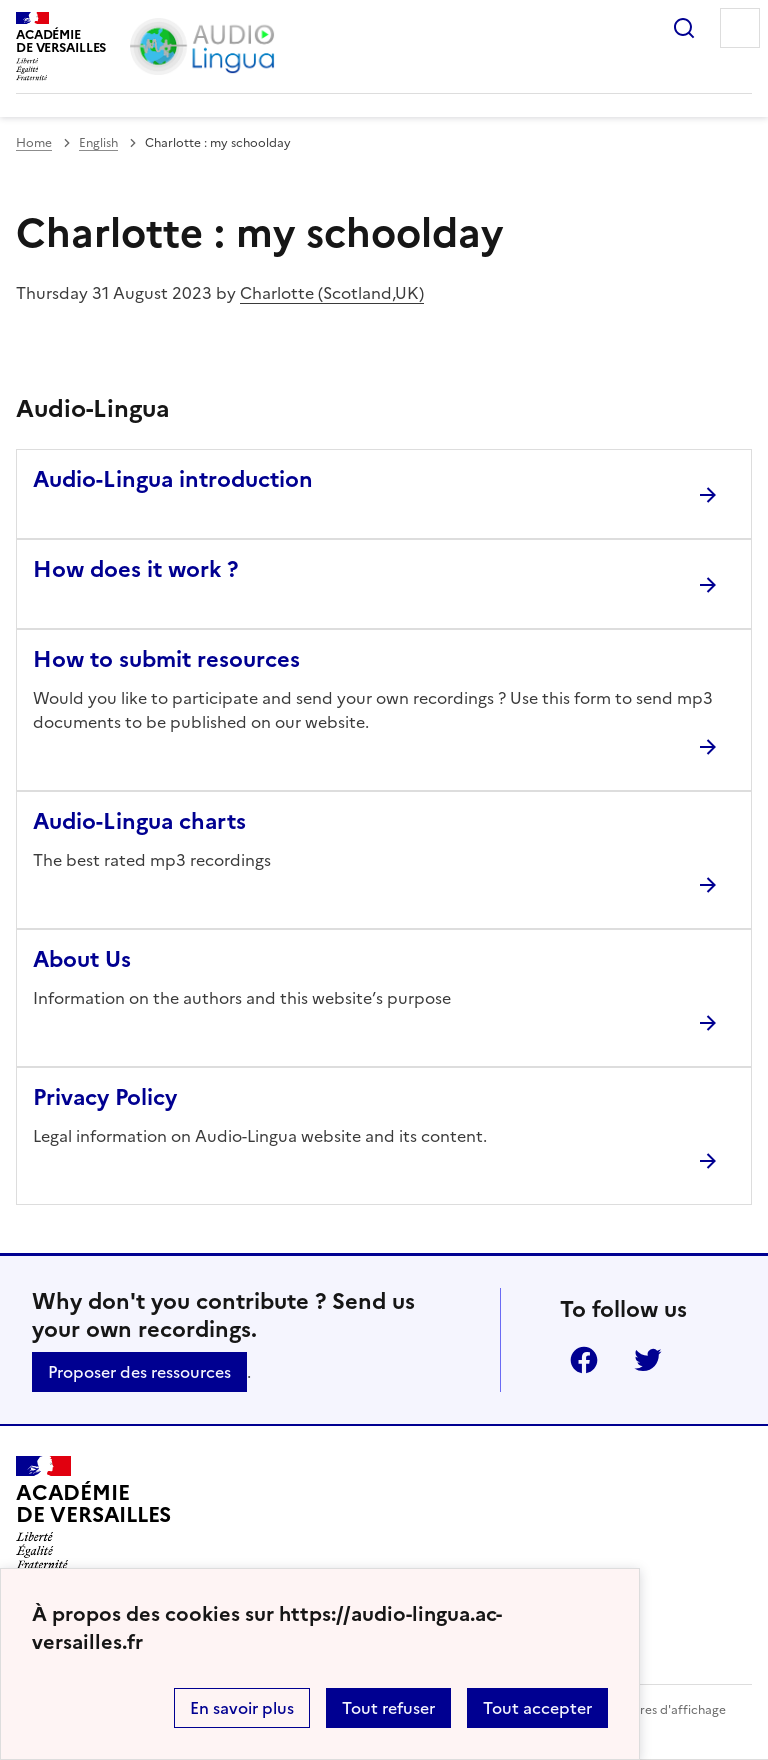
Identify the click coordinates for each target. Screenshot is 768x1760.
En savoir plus (242, 1708)
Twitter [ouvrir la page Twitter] (648, 1360)
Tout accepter (537, 1708)
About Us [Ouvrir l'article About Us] (82, 959)
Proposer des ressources (139, 1372)
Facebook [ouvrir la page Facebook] (584, 1360)
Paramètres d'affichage (658, 1710)
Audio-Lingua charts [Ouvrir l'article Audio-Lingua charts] (139, 821)
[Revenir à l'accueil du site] (93, 1513)
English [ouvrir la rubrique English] (98, 143)
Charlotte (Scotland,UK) (332, 293)
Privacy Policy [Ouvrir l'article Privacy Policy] (105, 1097)
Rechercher (684, 28)
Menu (740, 28)
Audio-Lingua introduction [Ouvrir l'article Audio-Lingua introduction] (173, 479)
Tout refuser (388, 1708)
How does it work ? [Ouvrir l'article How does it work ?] (135, 569)
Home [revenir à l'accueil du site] (34, 143)
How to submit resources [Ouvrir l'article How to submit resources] (166, 659)
